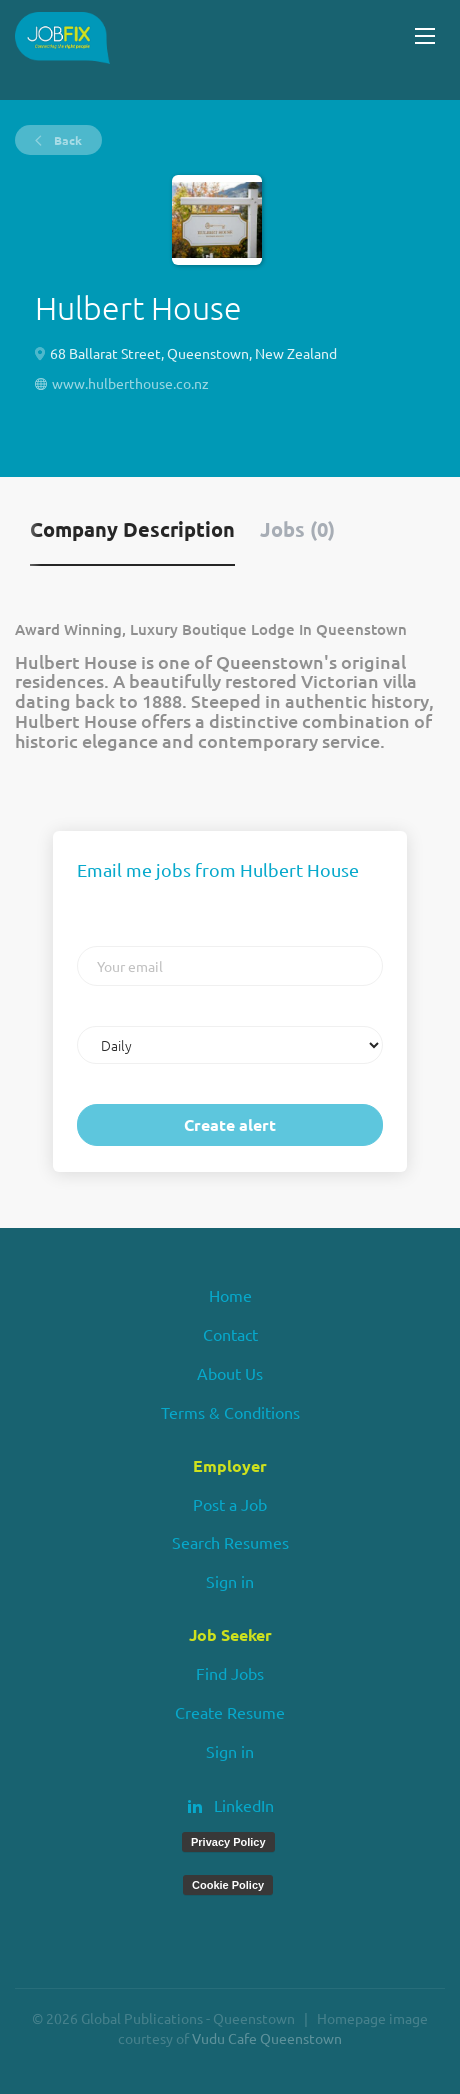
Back (66, 140)
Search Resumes (230, 1542)
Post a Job (230, 1504)
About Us (230, 1373)
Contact (230, 1334)
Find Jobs (230, 1673)
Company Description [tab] (132, 529)
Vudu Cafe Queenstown (267, 2038)
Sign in (230, 1581)
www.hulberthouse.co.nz (130, 383)
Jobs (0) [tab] (297, 529)
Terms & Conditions (230, 1412)
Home (230, 1295)
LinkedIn (244, 1805)
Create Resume (230, 1712)
